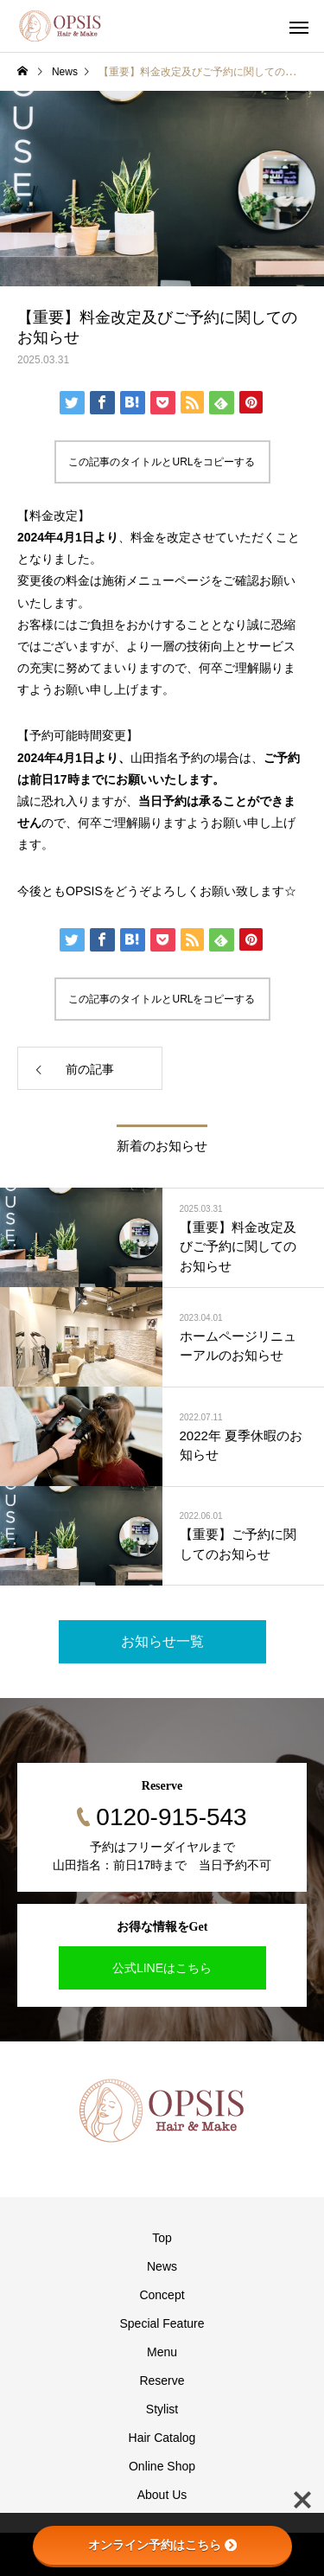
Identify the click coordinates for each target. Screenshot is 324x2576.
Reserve (161, 2380)
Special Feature (161, 2323)
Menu (162, 2352)
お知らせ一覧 (162, 1641)
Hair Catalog (162, 2438)
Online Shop (162, 2466)
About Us (162, 2495)
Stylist (162, 2409)
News (162, 2266)
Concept (161, 2295)
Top (162, 2238)
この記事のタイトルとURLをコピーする (161, 462)
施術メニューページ (156, 580)
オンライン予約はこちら (162, 2545)
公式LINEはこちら (162, 1968)
